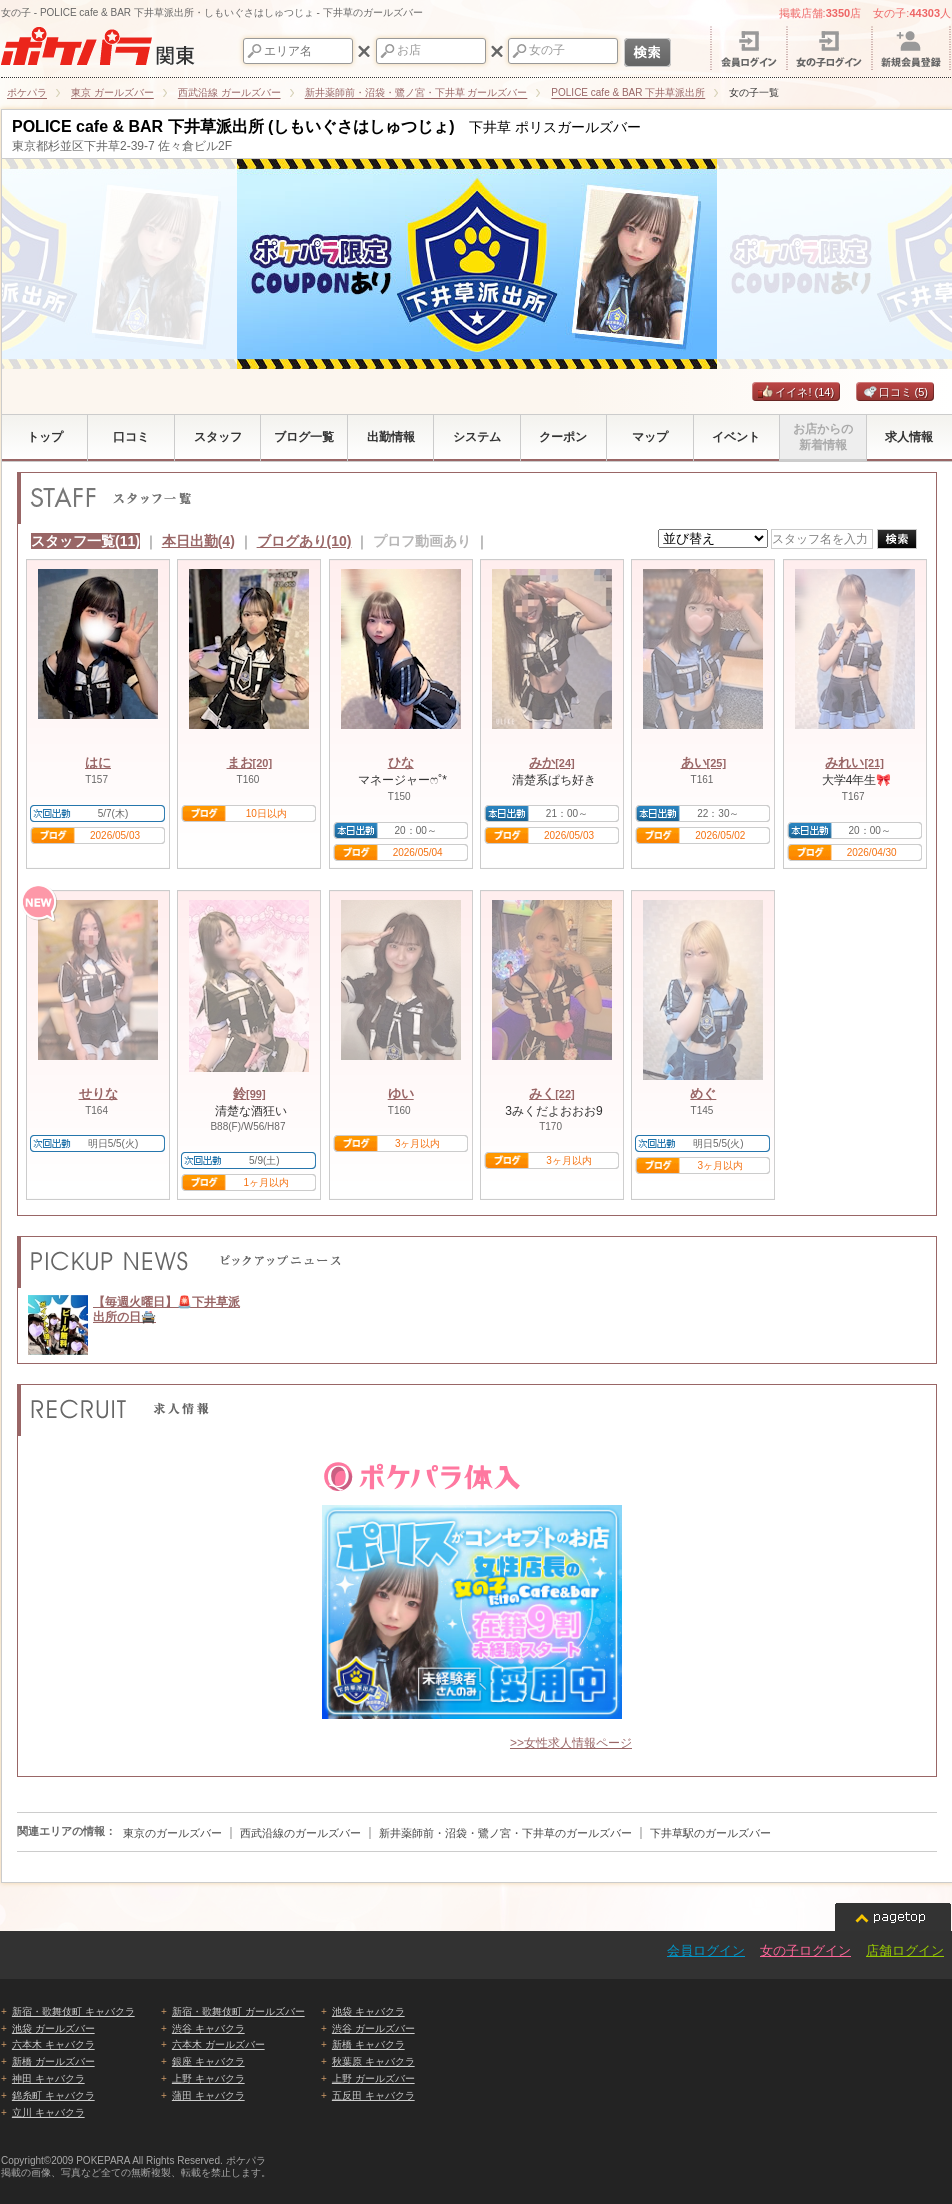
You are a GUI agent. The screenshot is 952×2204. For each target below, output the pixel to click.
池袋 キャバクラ (368, 2011)
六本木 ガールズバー (218, 2044)
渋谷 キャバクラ (208, 2028)
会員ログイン (706, 1950)
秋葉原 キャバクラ (373, 2061)
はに (98, 762)
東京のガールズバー (172, 1833)
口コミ (895, 392)
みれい (854, 762)
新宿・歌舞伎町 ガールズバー (238, 2011)
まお (250, 762)
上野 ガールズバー (373, 2078)
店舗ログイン (905, 1950)
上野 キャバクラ (208, 2078)
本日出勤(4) (198, 541)
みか (552, 762)
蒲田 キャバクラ (208, 2095)
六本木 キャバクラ (53, 2044)
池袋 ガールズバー (53, 2028)
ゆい (401, 1093)
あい (704, 762)
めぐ (703, 1093)
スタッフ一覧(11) (85, 541)
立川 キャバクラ (48, 2112)
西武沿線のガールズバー (300, 1833)
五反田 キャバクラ (373, 2095)
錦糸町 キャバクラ (53, 2095)
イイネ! (796, 392)
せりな (98, 1093)
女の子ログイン (805, 1950)
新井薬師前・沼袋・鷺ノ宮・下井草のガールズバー (505, 1833)
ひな (401, 762)
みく (552, 1093)
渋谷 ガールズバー (373, 2028)
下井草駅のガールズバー (710, 1833)
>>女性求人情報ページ (571, 1743)
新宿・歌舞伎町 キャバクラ (73, 2011)
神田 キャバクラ (48, 2078)
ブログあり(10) (304, 541)
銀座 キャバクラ (208, 2061)
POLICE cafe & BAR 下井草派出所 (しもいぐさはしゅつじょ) (233, 126)
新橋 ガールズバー (53, 2061)
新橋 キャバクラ (368, 2044)
